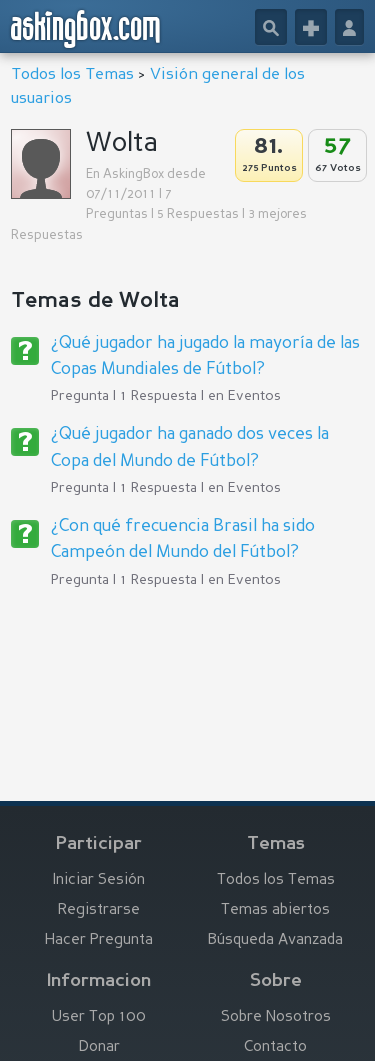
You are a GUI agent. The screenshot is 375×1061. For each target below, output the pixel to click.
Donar (99, 1047)
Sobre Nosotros (276, 1017)
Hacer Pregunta (99, 940)
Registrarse (99, 910)
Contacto (275, 1047)
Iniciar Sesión (99, 880)
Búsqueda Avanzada (275, 940)
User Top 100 (99, 1017)
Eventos (254, 396)
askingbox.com (86, 29)
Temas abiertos (275, 910)
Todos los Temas (72, 75)
